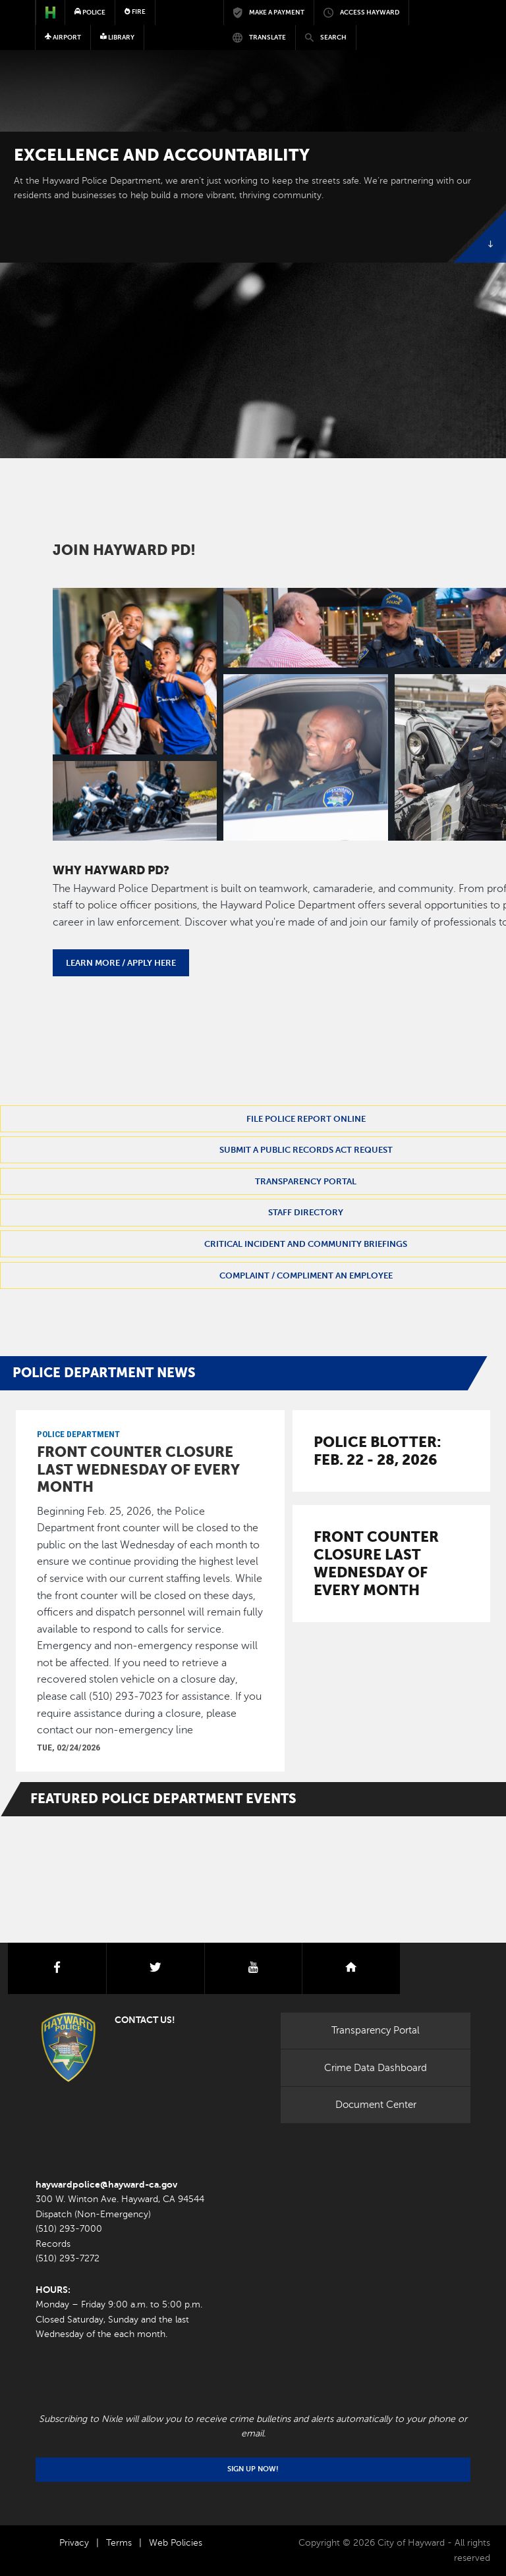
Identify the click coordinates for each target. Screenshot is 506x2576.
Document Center (375, 2105)
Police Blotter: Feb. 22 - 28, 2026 (377, 1450)
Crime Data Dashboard (375, 2068)
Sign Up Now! (253, 2469)
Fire (135, 11)
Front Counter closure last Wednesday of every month (138, 1469)
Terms (119, 2543)
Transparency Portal (375, 2030)
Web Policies (175, 2543)
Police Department (78, 1434)
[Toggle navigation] (452, 50)
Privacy (74, 2543)
